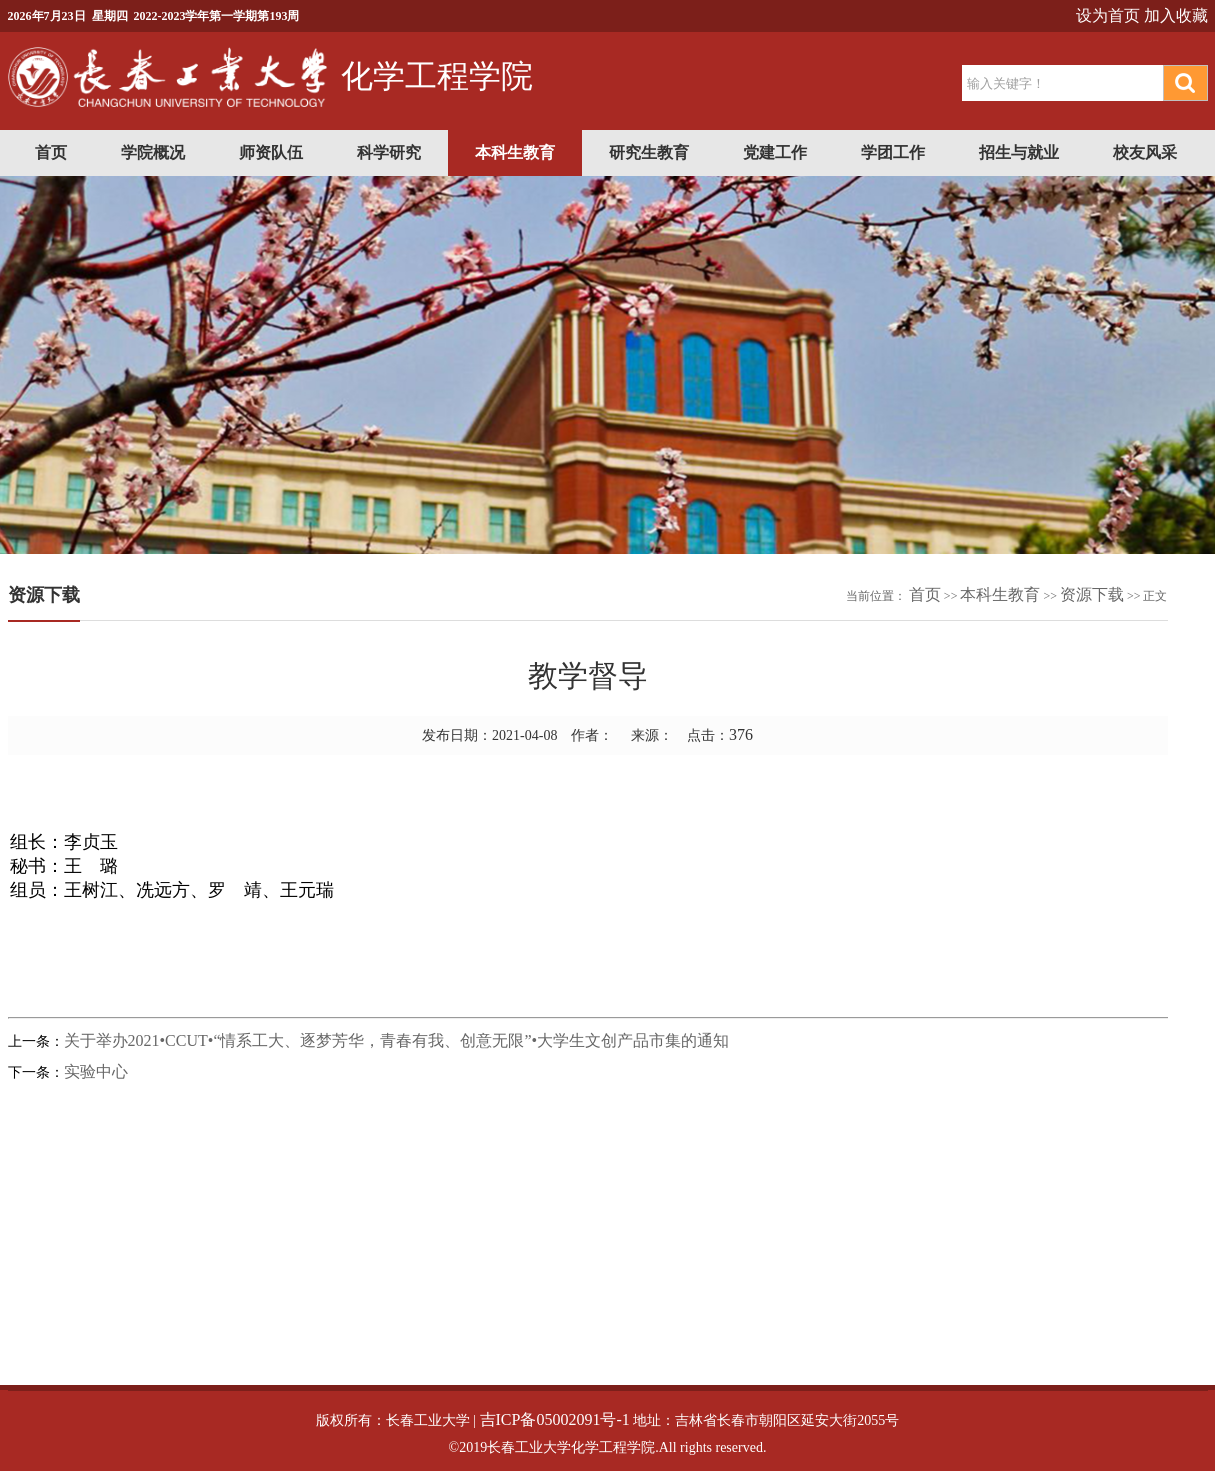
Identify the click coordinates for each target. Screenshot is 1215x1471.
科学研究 (389, 152)
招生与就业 (1019, 152)
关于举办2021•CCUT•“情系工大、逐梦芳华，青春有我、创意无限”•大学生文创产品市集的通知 (397, 1040)
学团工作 (893, 152)
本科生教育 (515, 152)
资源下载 (1092, 594)
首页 (51, 152)
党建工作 (775, 152)
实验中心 (96, 1071)
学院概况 (153, 152)
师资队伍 (271, 152)
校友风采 (1145, 152)
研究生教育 (649, 152)
